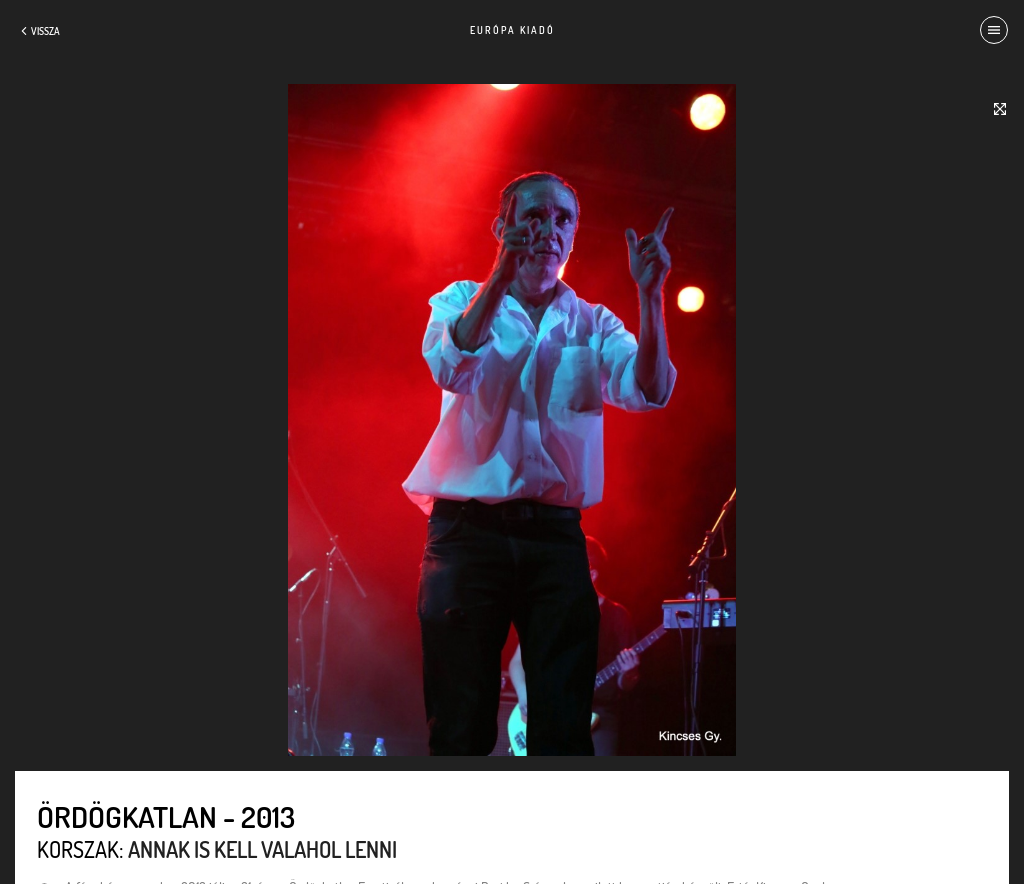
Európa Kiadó (512, 30)
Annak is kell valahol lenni (262, 849)
